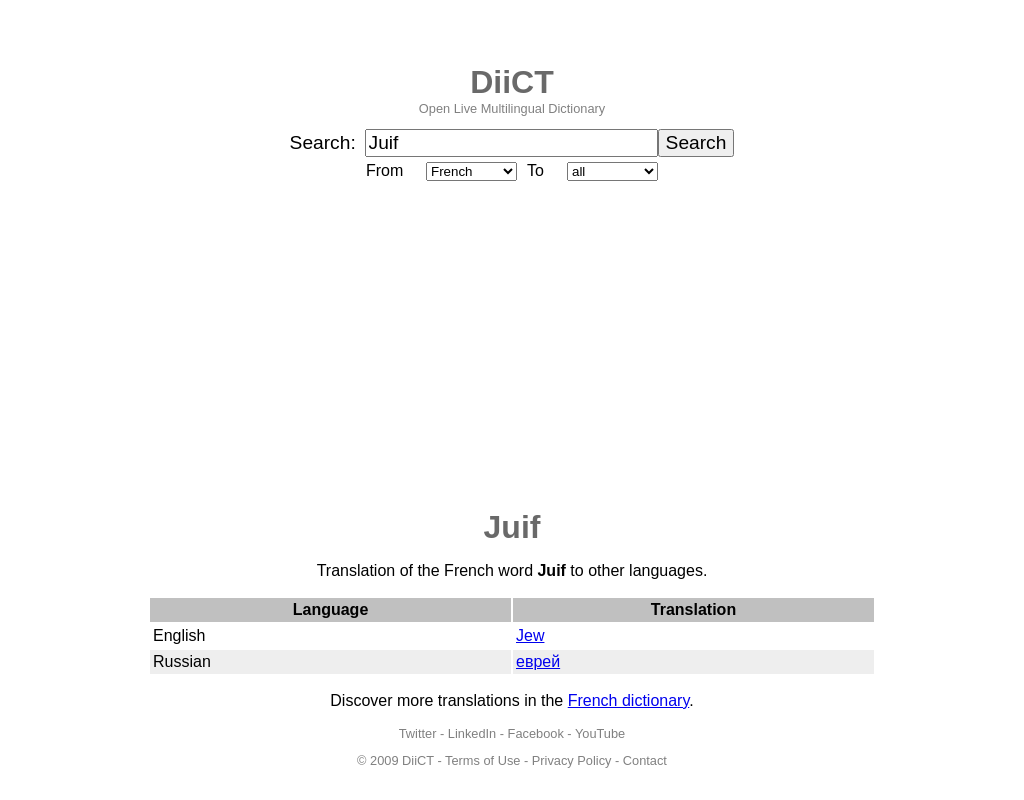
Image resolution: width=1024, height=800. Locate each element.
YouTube (600, 733)
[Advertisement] (512, 347)
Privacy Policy (572, 760)
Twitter (418, 733)
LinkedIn (472, 733)
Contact (645, 760)
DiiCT (512, 82)
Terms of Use (482, 760)
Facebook (536, 733)
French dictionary (629, 700)
